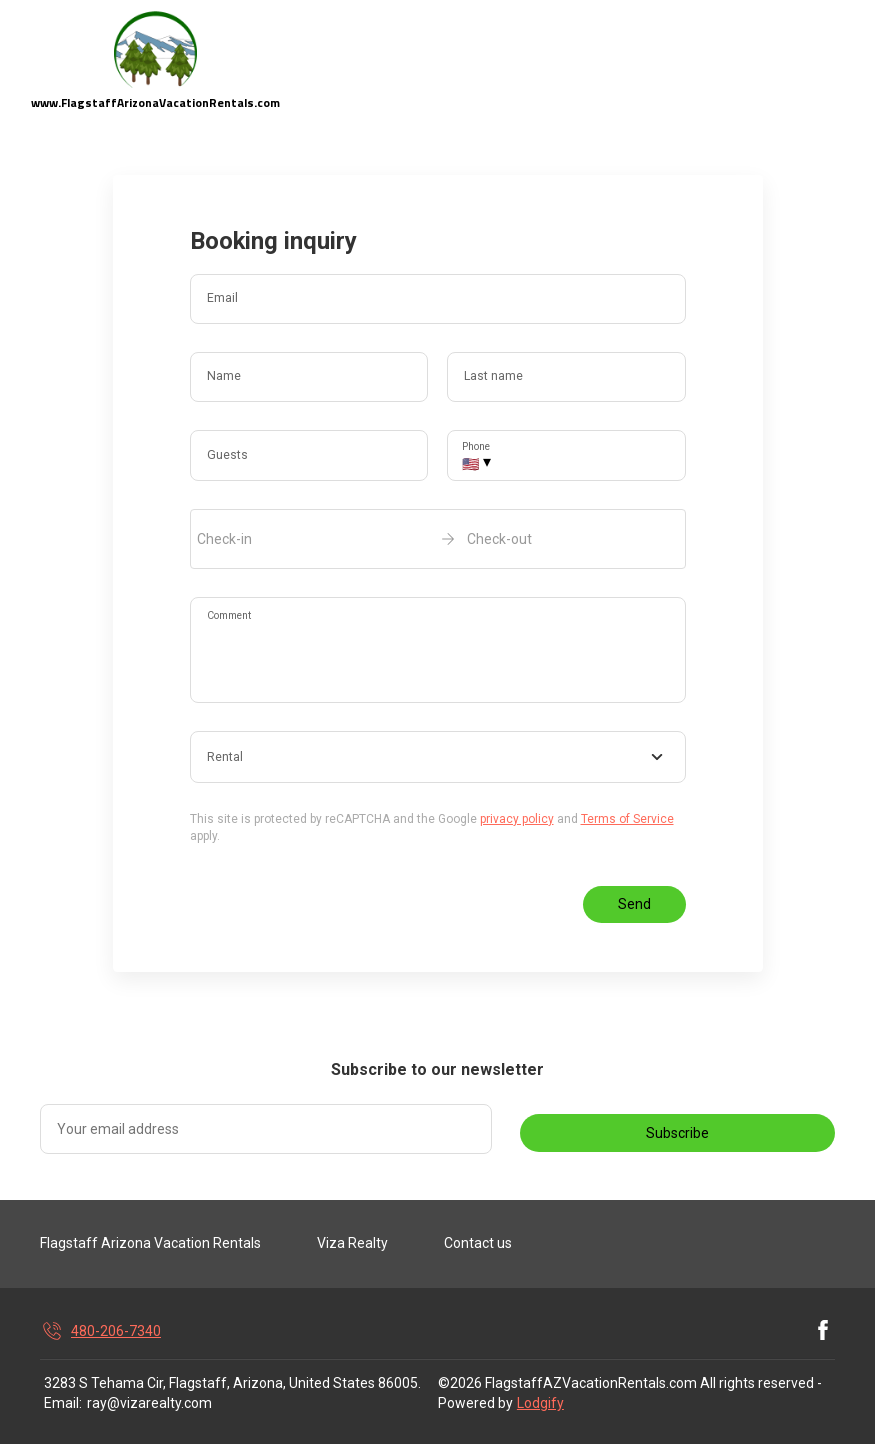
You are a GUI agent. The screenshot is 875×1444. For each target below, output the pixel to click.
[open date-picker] (438, 539)
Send (634, 904)
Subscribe (677, 1133)
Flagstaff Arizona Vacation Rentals (150, 1243)
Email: (63, 1403)
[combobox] (438, 757)
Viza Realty (352, 1243)
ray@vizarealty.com (149, 1403)
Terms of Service (627, 819)
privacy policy (517, 819)
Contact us (478, 1243)
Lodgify (540, 1403)
